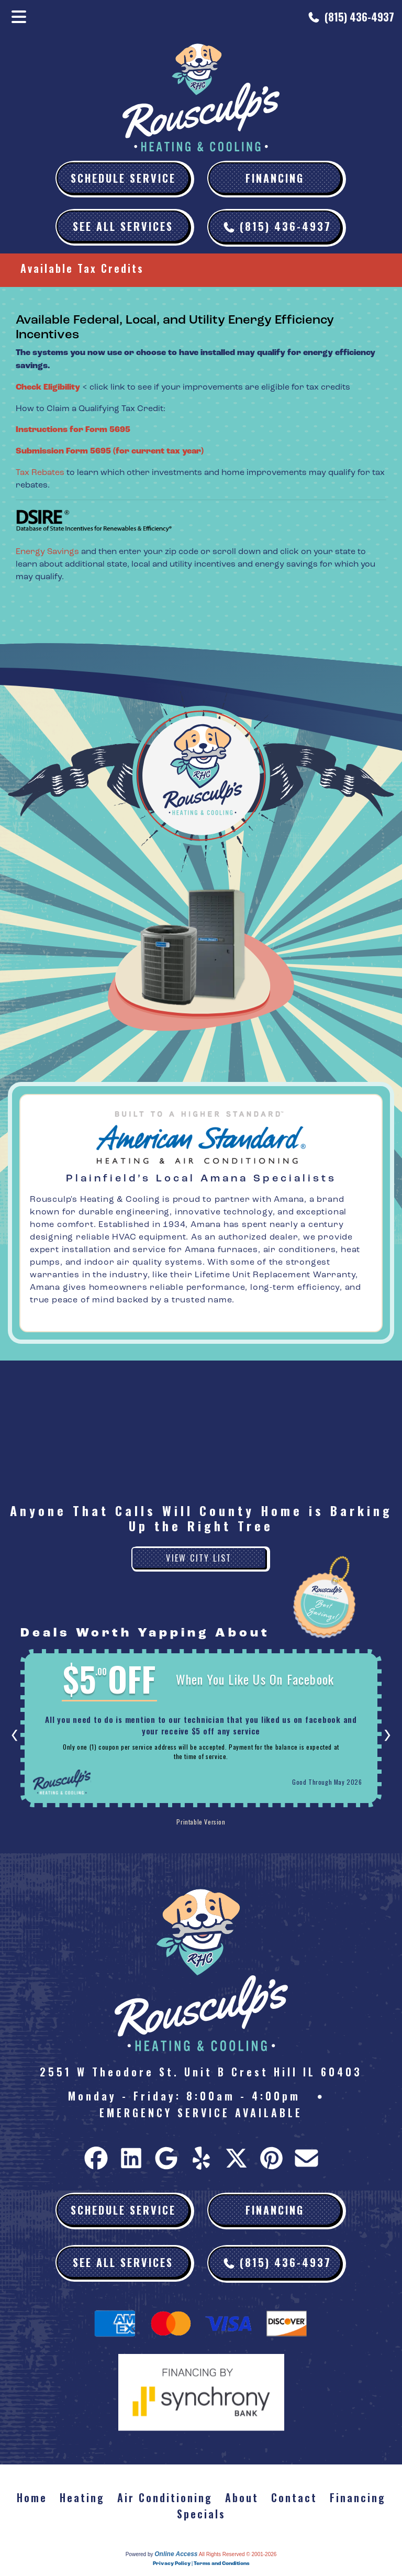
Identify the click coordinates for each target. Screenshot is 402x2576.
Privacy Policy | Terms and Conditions (201, 2563)
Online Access (175, 2554)
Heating (82, 2497)
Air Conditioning (165, 2497)
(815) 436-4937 (359, 17)
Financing (274, 178)
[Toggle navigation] (19, 16)
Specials (201, 2514)
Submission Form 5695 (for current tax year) (110, 451)
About (242, 2497)
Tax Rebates (40, 472)
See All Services (123, 226)
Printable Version (200, 1821)
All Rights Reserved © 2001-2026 (238, 2554)
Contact (294, 2497)
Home (32, 2497)
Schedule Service (123, 178)
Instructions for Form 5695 (73, 429)
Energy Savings (47, 551)
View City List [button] (199, 1558)
